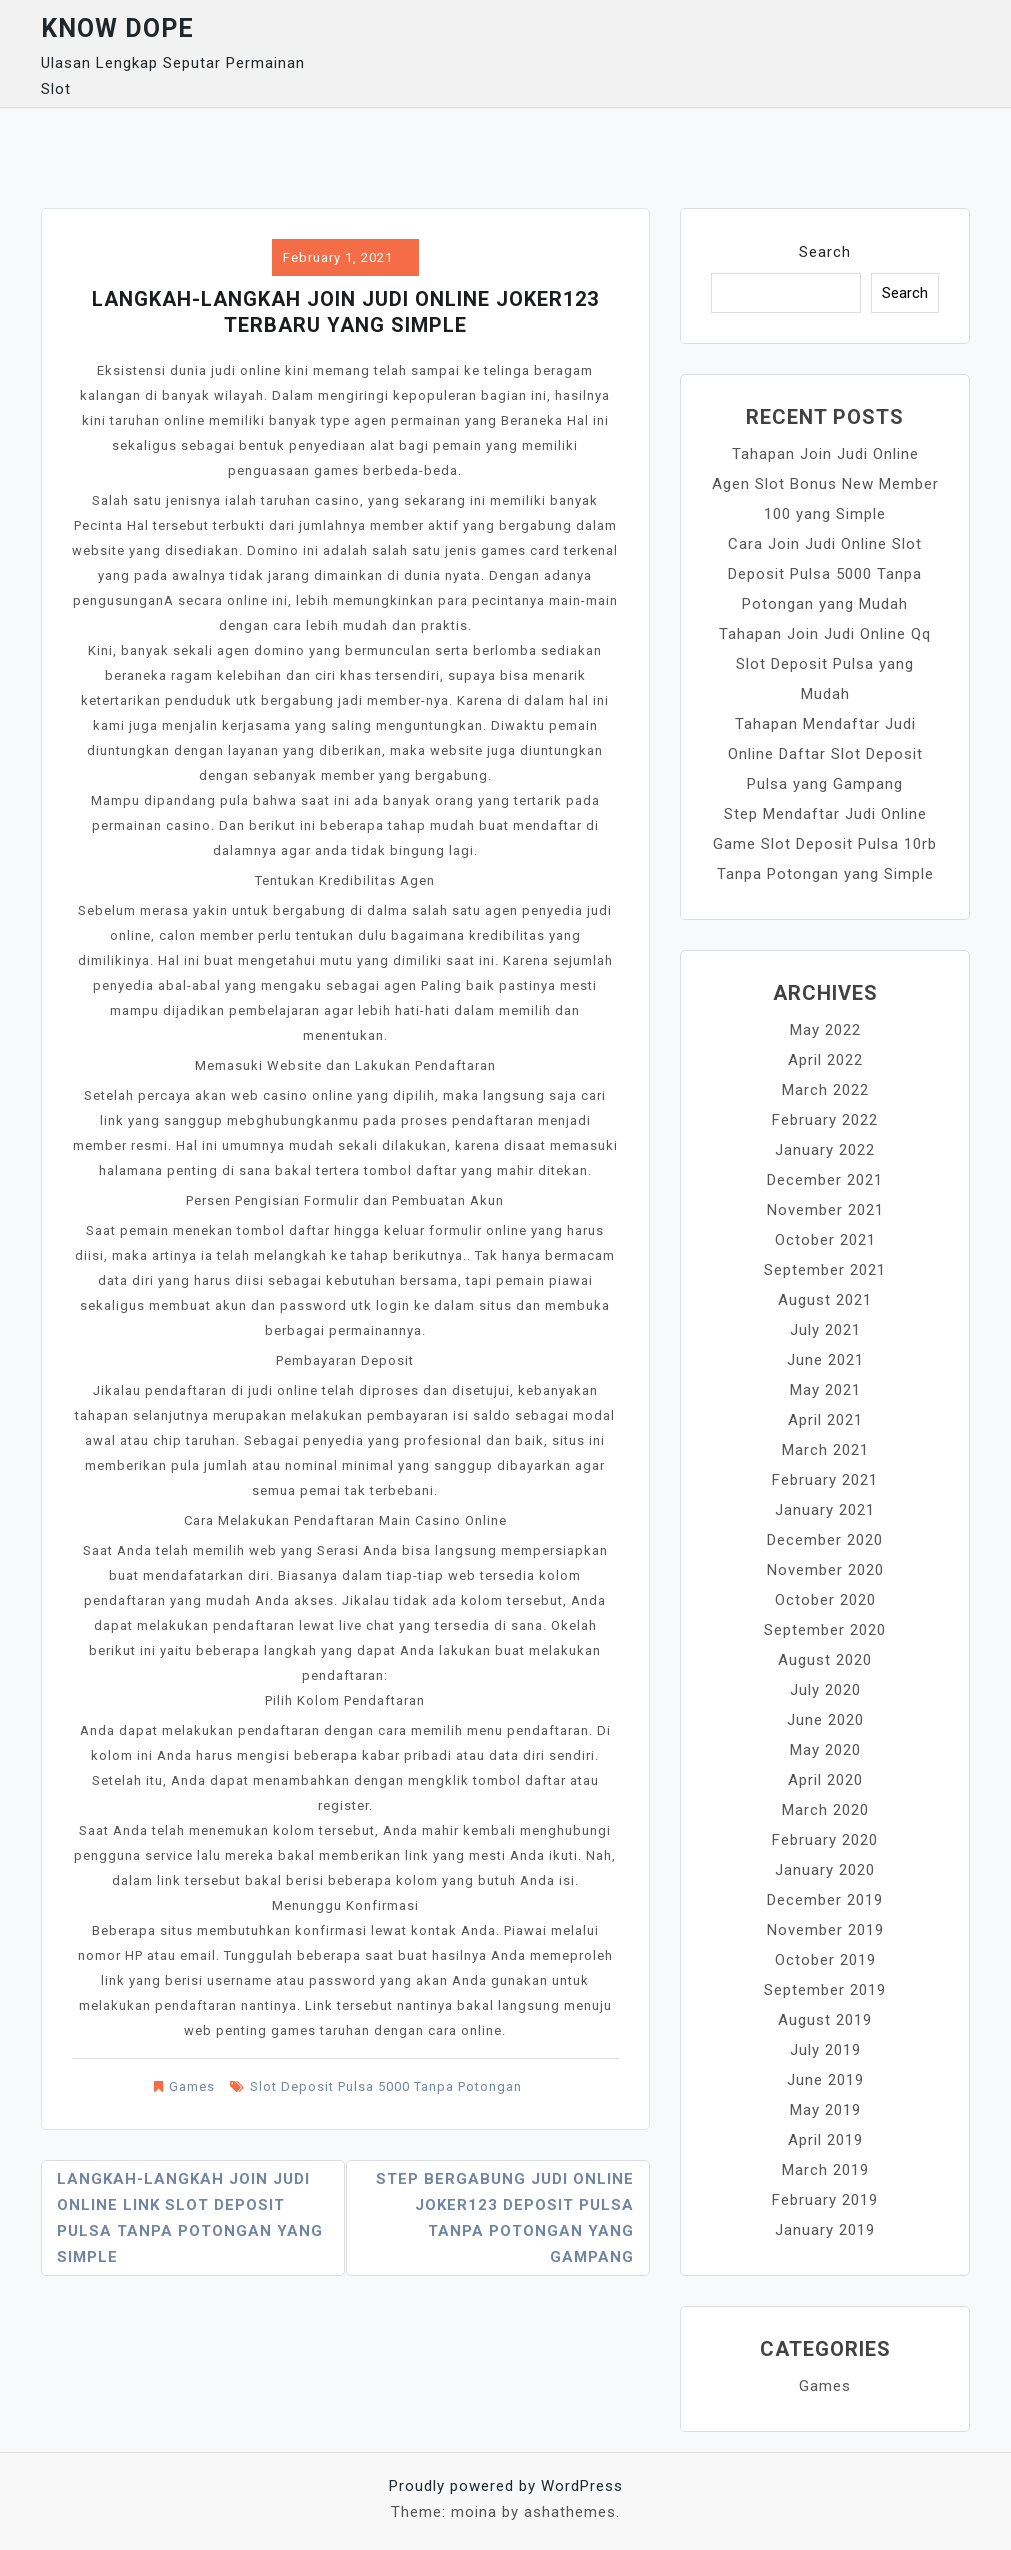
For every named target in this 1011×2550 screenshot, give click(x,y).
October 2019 (825, 1960)
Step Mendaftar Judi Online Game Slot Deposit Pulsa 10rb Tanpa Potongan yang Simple (825, 844)
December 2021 (825, 1180)
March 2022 (825, 1090)
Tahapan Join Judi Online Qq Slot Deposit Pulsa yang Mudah (825, 664)
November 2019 (825, 1930)
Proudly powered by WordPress (506, 2486)
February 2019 (825, 2200)
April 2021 (825, 1420)
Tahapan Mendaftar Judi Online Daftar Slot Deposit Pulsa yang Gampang (825, 754)
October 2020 (825, 1600)
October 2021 (825, 1240)
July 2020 (825, 1690)
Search (825, 252)
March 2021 (825, 1450)
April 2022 (825, 1060)
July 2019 (825, 2050)
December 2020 (825, 1540)
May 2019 (825, 2110)
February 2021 (825, 1480)
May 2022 (825, 1030)
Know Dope (117, 28)
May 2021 (825, 1390)
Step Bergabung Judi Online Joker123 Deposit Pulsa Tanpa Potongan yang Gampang (505, 2218)
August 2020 (825, 1660)
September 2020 (825, 1630)
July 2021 (825, 1330)
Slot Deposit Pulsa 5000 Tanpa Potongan (386, 2086)
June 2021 (825, 1360)
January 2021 (825, 1510)
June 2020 (825, 1720)
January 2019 (825, 2230)
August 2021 (825, 1300)
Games (192, 2086)
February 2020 (825, 1840)
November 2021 (825, 1210)
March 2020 (825, 1810)
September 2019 (825, 1990)
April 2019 (825, 2140)
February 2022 (825, 1120)
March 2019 (825, 2170)
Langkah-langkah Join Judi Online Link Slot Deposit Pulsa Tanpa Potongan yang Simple (190, 2218)
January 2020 (825, 1870)
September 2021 (825, 1270)
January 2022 (825, 1150)
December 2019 (825, 1900)
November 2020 (825, 1570)
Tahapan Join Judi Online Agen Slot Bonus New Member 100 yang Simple (825, 484)
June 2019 (825, 2080)
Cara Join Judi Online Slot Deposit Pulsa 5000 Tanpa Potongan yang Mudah (825, 574)
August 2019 (825, 2020)
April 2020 (825, 1780)
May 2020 (825, 1750)
